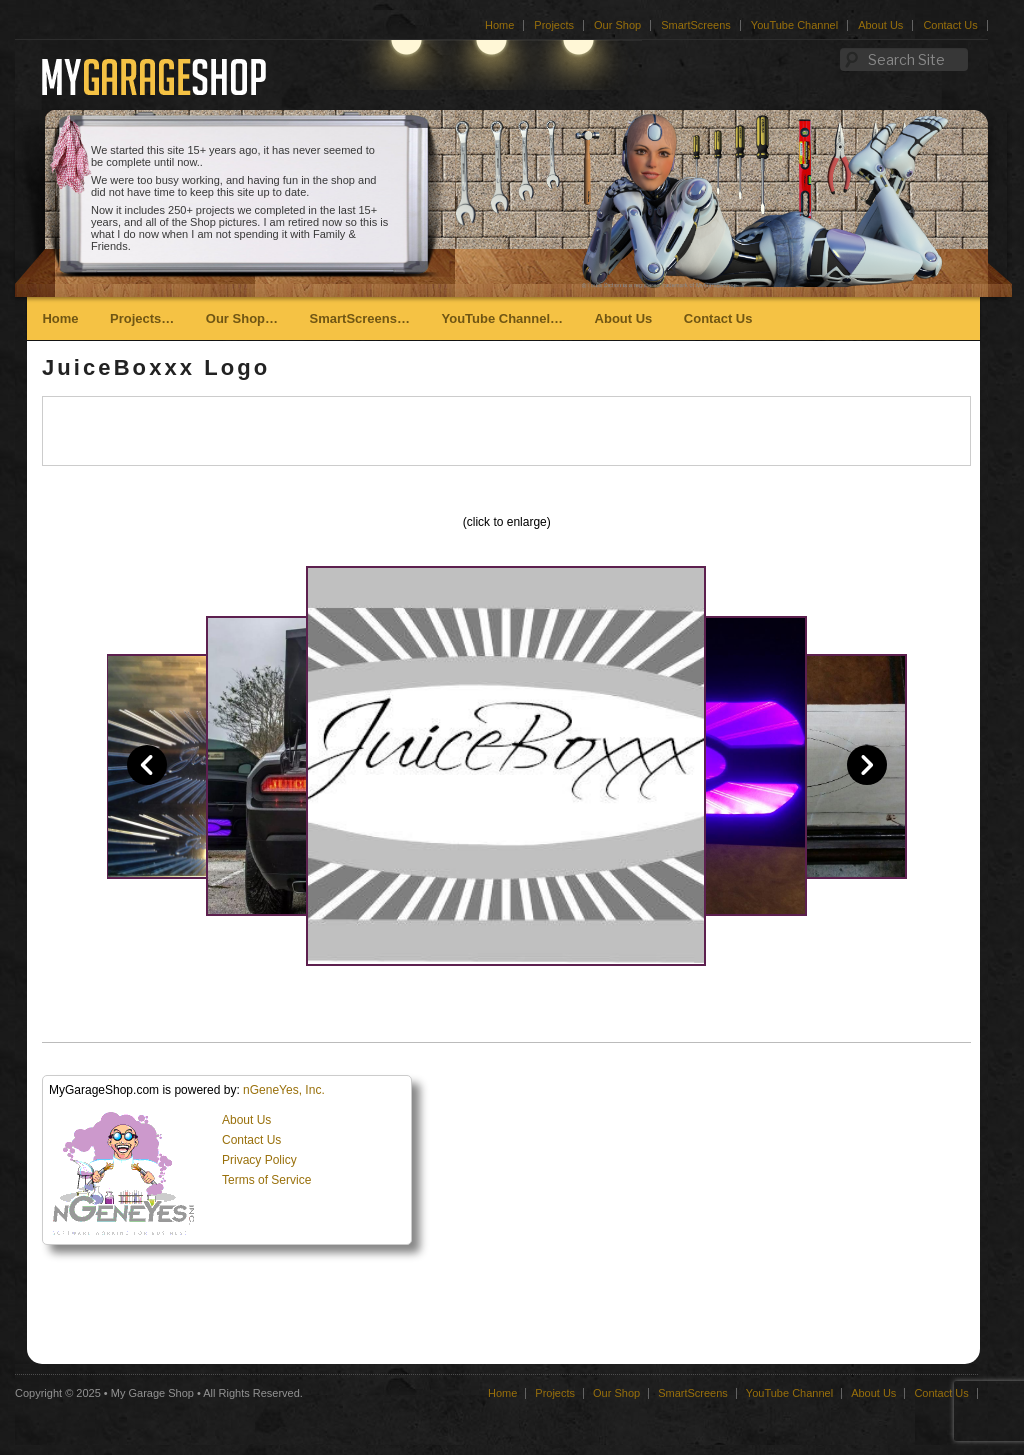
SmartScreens (696, 25)
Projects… (142, 318)
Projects (554, 25)
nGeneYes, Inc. (284, 1090)
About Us (880, 25)
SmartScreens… (360, 318)
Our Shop (617, 25)
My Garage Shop (152, 1393)
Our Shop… (242, 318)
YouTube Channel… (502, 318)
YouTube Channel (794, 25)
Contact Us (950, 25)
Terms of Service (266, 1180)
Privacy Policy (259, 1160)
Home (499, 25)
